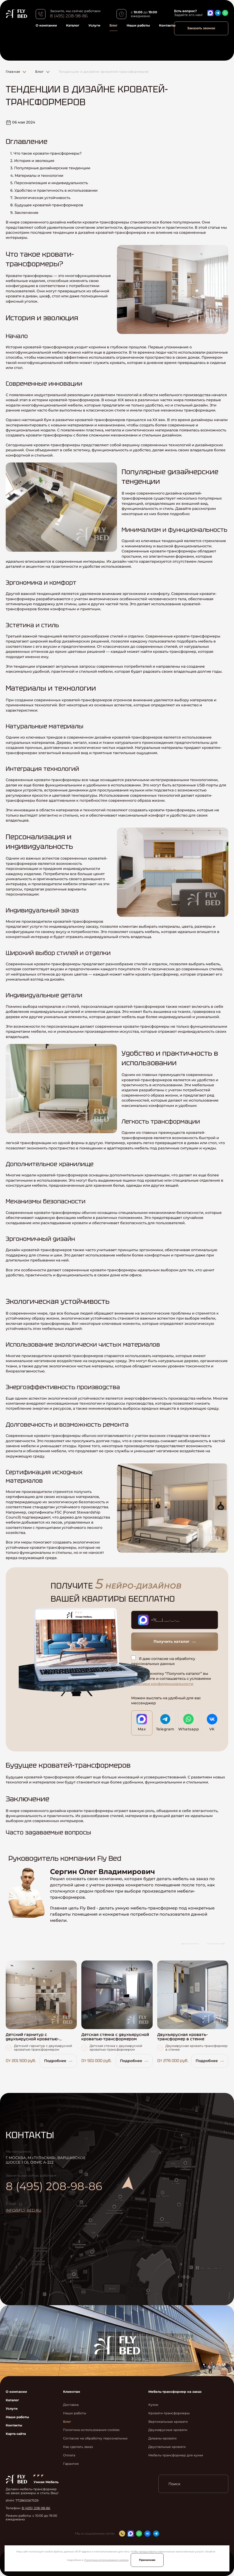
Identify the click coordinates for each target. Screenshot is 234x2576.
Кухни (153, 2405)
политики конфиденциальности (162, 1684)
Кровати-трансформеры (169, 2413)
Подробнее (58, 2061)
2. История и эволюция (32, 161)
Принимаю (147, 2560)
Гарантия (71, 2464)
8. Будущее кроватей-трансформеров (46, 205)
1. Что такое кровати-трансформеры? (46, 153)
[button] (188, 1943)
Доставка (71, 2405)
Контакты (167, 25)
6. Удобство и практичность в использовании (54, 190)
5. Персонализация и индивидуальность (49, 183)
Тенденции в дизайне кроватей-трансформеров (104, 72)
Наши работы (138, 25)
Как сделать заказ (78, 2447)
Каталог (72, 25)
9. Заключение (24, 212)
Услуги (94, 25)
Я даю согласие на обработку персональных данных (163, 1660)
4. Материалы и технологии (36, 175)
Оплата (69, 2455)
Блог (113, 25)
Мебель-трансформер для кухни (175, 2455)
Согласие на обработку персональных (95, 2438)
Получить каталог (175, 1641)
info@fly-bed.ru (23, 2210)
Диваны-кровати (162, 2438)
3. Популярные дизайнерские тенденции (50, 168)
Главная (13, 72)
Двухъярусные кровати (167, 2430)
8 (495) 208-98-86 (69, 16)
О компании (46, 25)
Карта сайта (16, 2434)
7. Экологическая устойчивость (40, 198)
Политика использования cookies (106, 2560)
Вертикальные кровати (168, 2422)
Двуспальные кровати (167, 2447)
